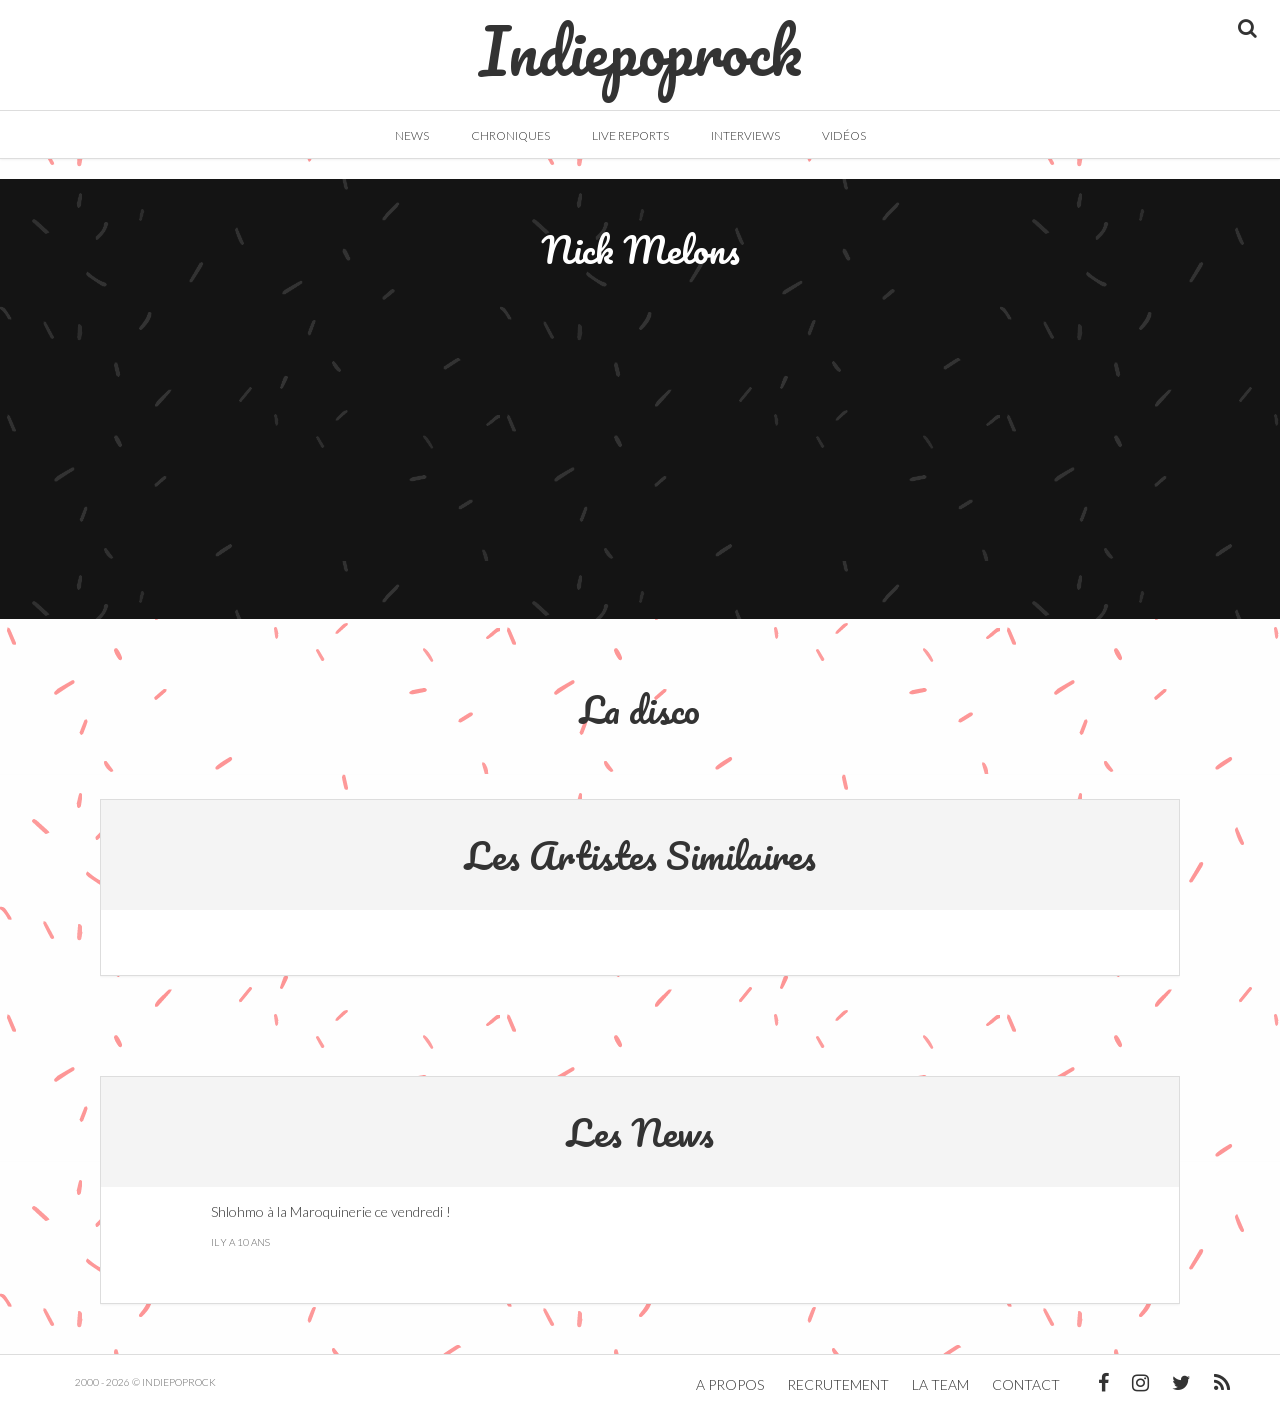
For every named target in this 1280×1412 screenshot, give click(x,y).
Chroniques (510, 135)
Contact (1026, 1384)
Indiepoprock (640, 41)
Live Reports (630, 135)
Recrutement (838, 1384)
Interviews (745, 135)
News (412, 135)
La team (940, 1384)
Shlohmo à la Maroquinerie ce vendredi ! (331, 1211)
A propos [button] (730, 1384)
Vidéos (844, 135)
